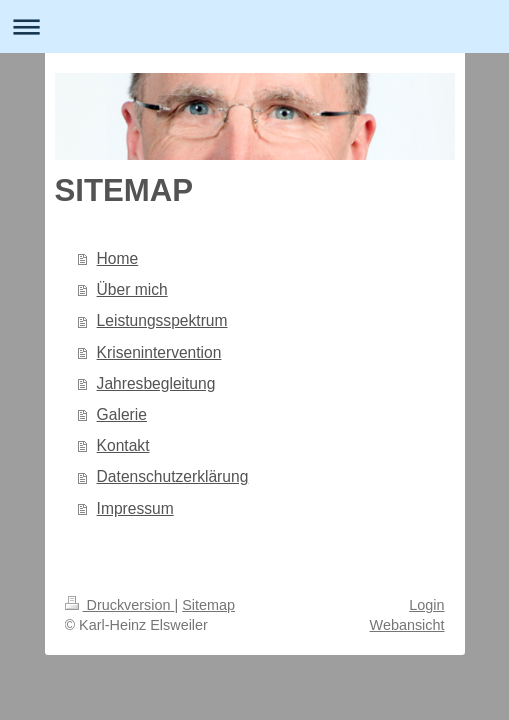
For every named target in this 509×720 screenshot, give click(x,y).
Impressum (135, 508)
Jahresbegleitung (156, 383)
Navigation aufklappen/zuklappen (254, 26)
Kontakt (123, 445)
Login (426, 605)
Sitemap (208, 605)
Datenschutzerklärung (173, 476)
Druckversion (120, 605)
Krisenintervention (159, 352)
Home (118, 258)
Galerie (122, 414)
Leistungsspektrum (162, 320)
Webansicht (407, 625)
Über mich (132, 289)
